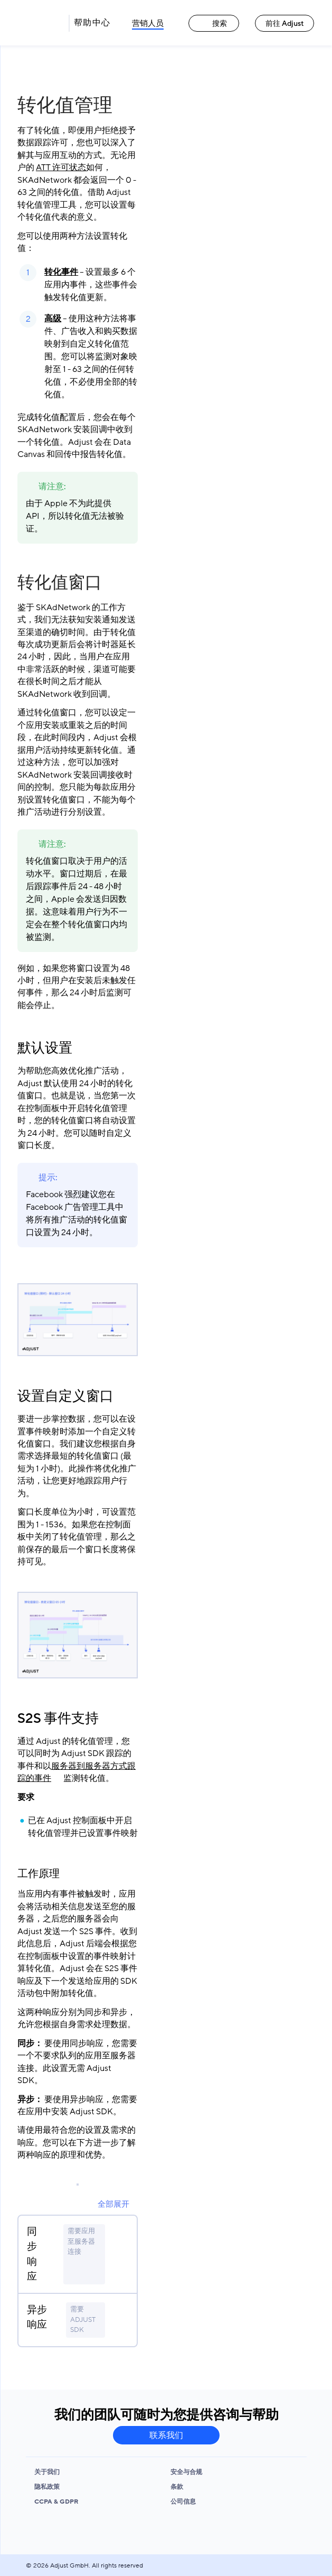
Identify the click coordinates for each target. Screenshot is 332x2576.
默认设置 (44, 1048)
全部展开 (113, 2204)
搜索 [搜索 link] (214, 23)
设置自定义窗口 (65, 1396)
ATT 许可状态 (61, 167)
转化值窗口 (59, 583)
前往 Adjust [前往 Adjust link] (284, 23)
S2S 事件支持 (58, 1719)
